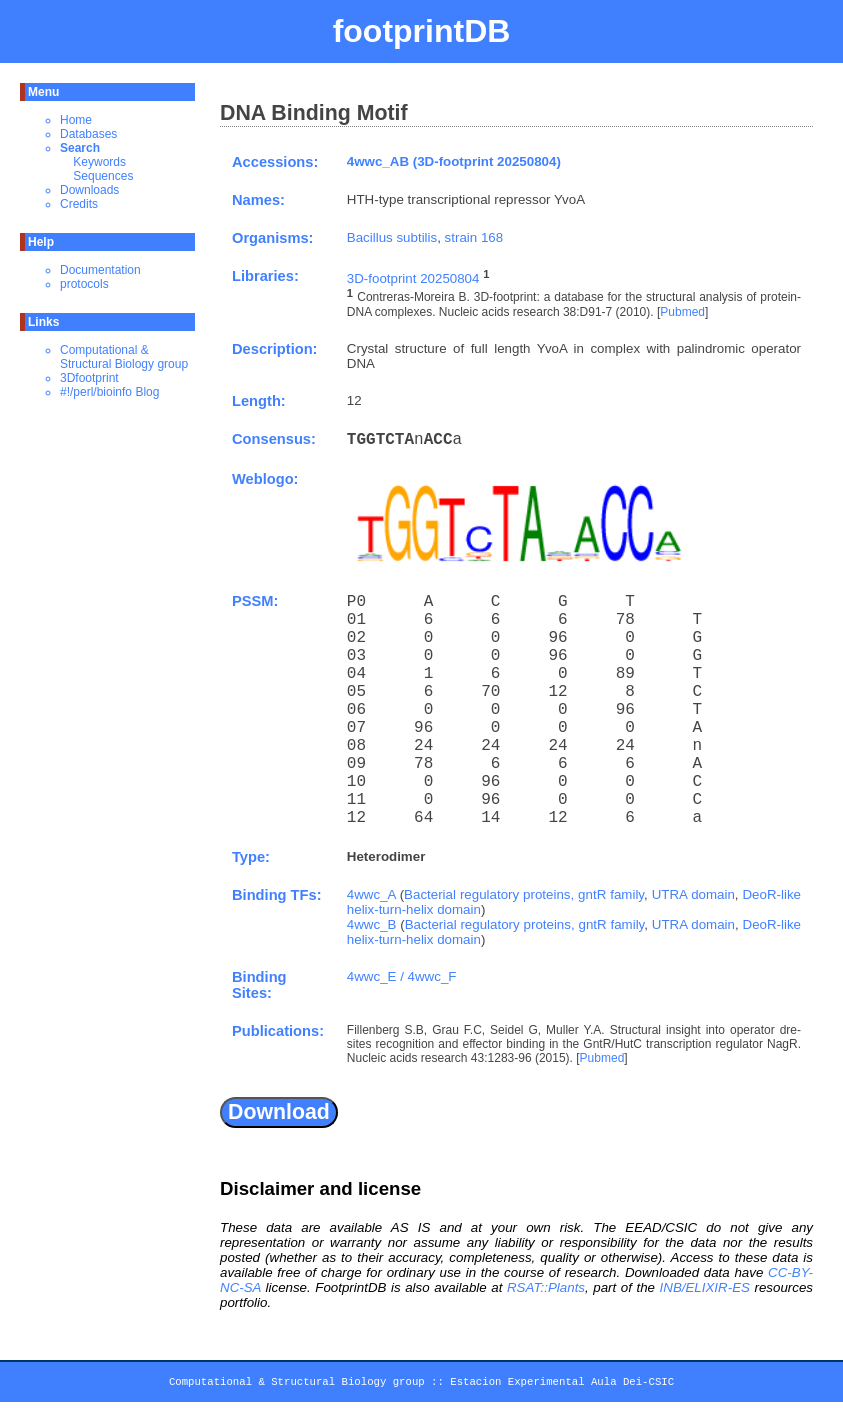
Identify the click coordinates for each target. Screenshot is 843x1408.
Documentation (100, 270)
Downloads (89, 190)
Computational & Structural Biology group (124, 357)
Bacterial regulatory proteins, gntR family (524, 894)
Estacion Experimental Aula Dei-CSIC (562, 1385)
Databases (88, 134)
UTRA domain (693, 894)
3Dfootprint (89, 378)
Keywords (99, 162)
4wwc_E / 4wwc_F (402, 976)
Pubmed (682, 312)
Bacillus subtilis (392, 237)
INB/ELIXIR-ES (705, 1287)
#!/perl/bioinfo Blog (109, 392)
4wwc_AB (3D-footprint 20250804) (454, 161)
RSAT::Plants (546, 1287)
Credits (79, 204)
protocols (84, 284)
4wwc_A (371, 894)
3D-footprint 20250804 (413, 278)
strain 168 (474, 237)
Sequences (103, 176)
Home (76, 120)
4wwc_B (372, 924)
